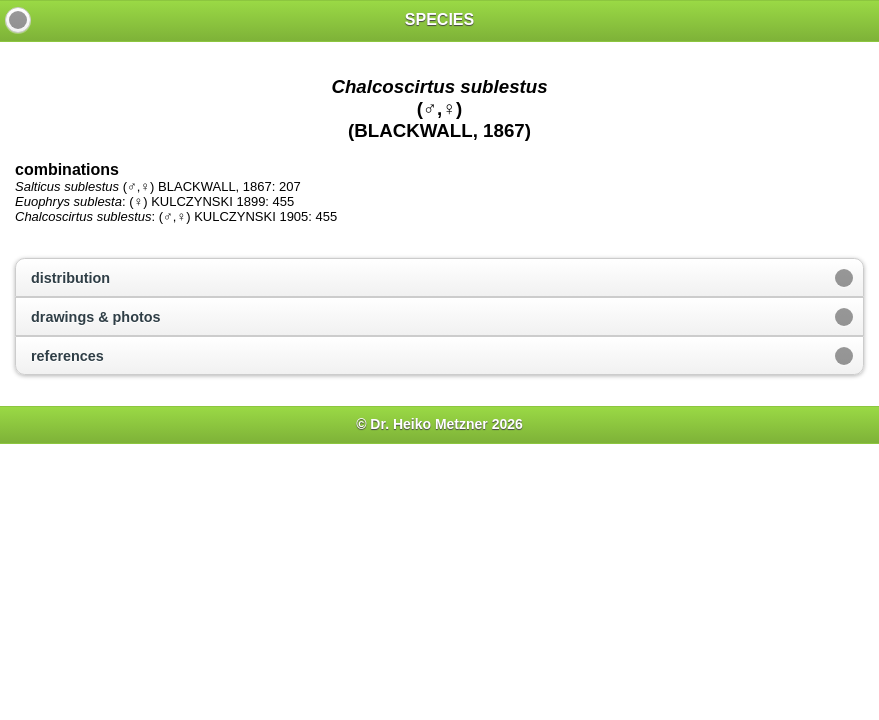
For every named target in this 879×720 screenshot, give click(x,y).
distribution (70, 278)
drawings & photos (96, 317)
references (67, 356)
